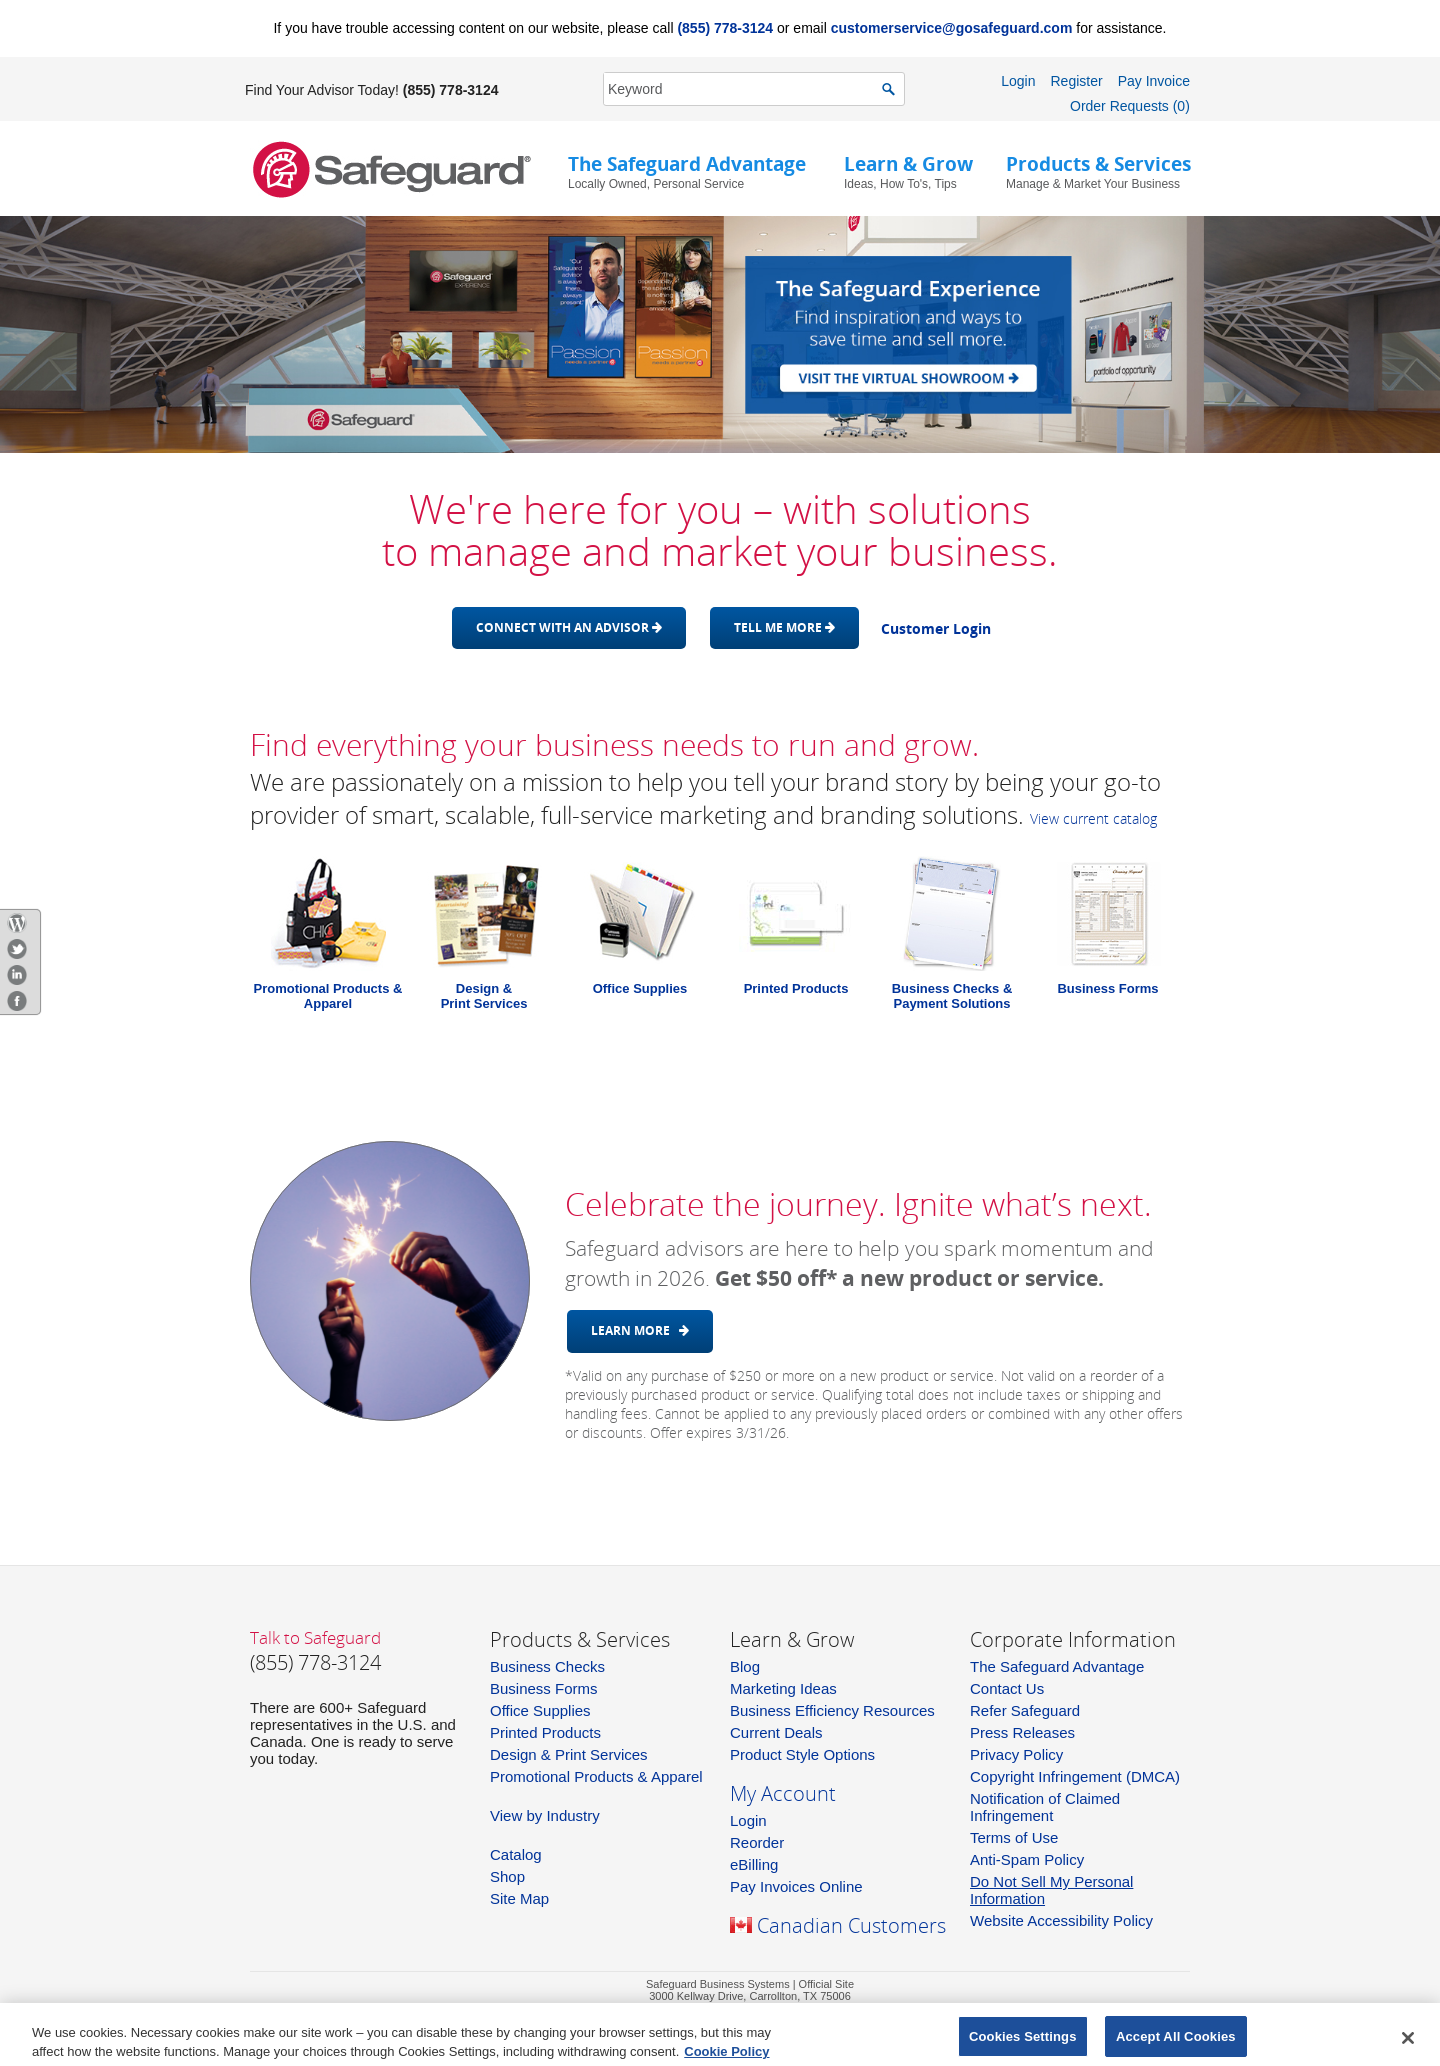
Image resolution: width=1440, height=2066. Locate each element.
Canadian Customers (851, 1925)
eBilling (754, 1864)
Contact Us (1007, 1688)
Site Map (519, 1898)
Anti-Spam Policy (1027, 1859)
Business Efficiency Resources (832, 1710)
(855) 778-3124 (725, 28)
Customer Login (936, 628)
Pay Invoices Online (796, 1886)
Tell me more (784, 627)
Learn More (640, 1330)
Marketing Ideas (783, 1688)
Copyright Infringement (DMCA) (1075, 1776)
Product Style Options (802, 1754)
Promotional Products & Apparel (328, 996)
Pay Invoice (1154, 81)
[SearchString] (743, 88)
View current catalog (1093, 818)
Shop (507, 1876)
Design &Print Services (484, 996)
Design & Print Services (569, 1754)
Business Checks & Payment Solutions (952, 996)
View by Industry (545, 1815)
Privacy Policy (1016, 1754)
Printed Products (796, 988)
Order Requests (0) (1130, 106)
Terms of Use (1014, 1837)
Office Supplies (640, 988)
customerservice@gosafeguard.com (952, 28)
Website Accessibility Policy (1061, 1920)
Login (1018, 81)
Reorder (757, 1842)
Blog (745, 1666)
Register (1076, 81)
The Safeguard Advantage (1057, 1666)
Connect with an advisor (569, 627)
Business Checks (547, 1666)
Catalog (516, 1854)
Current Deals (776, 1732)
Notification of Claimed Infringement (1045, 1807)
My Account (783, 1793)
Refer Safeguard (1025, 1710)
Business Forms (1107, 988)
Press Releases (1022, 1732)
